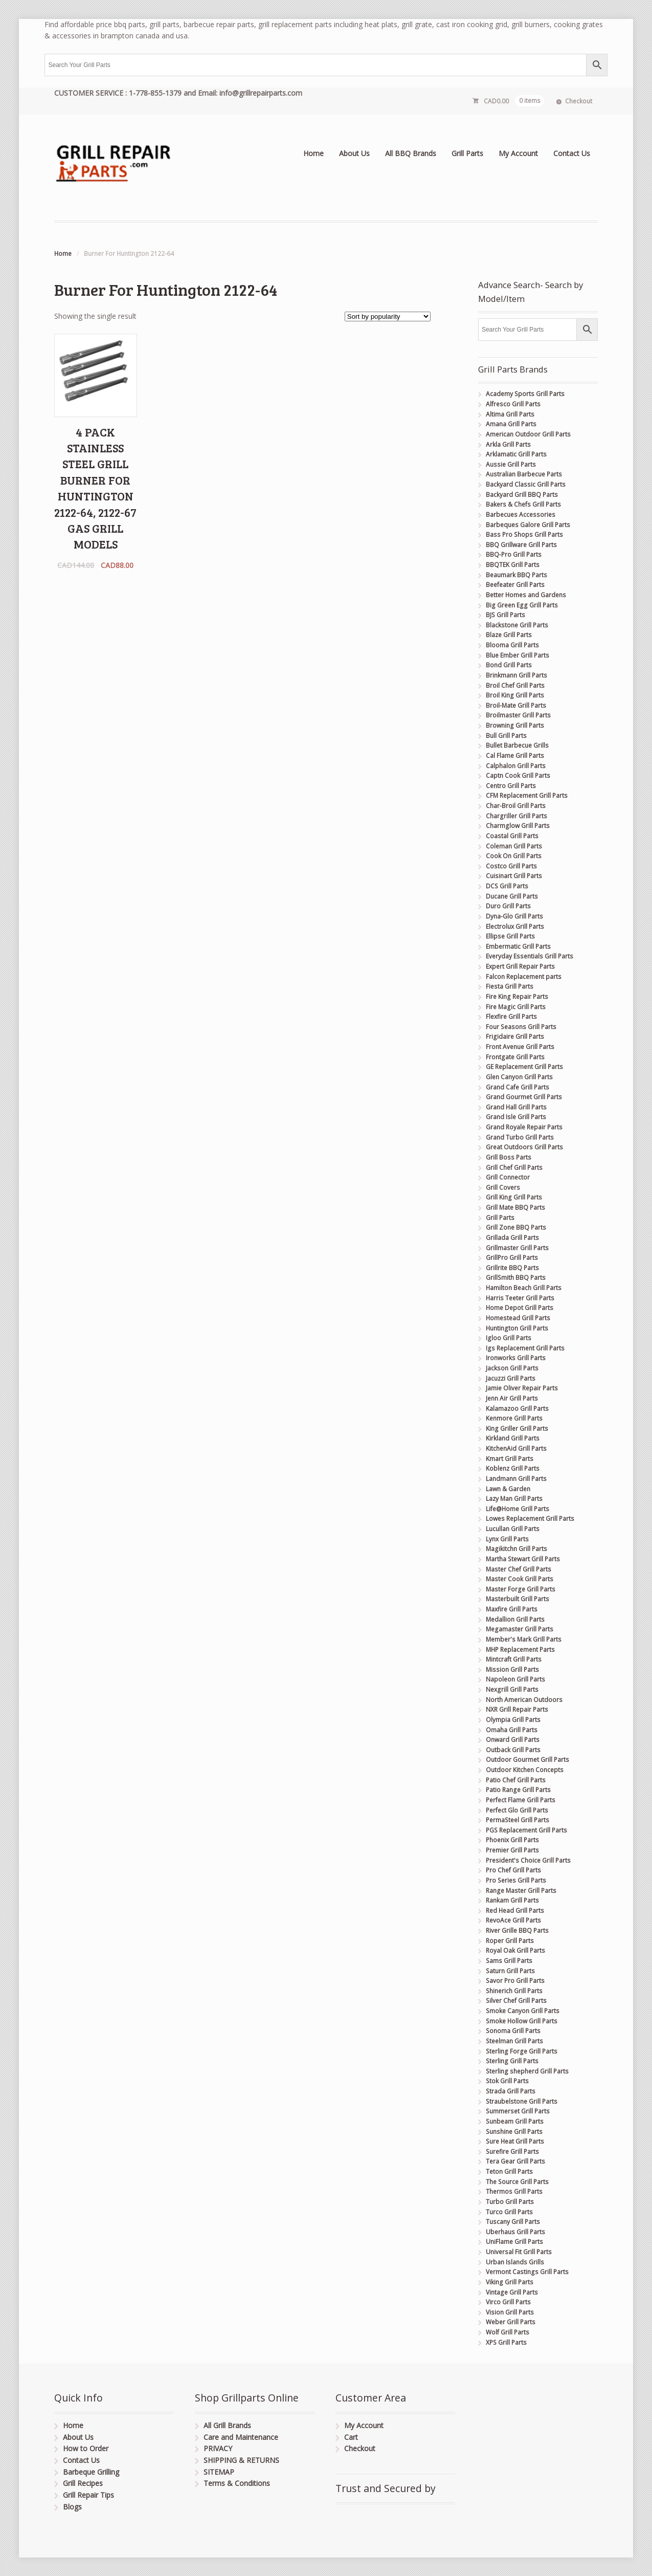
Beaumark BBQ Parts (516, 575)
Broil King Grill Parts (515, 695)
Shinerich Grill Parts (514, 1990)
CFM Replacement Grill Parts (527, 795)
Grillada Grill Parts (512, 1237)
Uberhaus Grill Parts (515, 2232)
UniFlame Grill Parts (514, 2241)
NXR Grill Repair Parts (517, 1709)
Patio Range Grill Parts (518, 1789)
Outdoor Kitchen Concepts (525, 1769)
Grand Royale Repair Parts (524, 1127)
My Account (518, 153)
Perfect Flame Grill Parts (520, 1800)
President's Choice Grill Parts (528, 1860)
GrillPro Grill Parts (512, 1257)
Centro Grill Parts (511, 785)
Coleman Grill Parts (514, 846)
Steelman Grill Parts (514, 2041)
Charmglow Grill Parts (518, 825)
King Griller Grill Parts (517, 1428)
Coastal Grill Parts (512, 836)
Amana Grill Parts (511, 424)
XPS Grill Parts (506, 2342)
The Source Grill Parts (517, 2181)
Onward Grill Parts (512, 1739)
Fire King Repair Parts (517, 996)
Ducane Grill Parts (512, 896)
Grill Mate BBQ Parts (515, 1207)
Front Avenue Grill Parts (520, 1046)
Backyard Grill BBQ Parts (522, 494)
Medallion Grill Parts (515, 1619)
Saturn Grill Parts (510, 1971)
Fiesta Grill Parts (509, 986)
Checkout (578, 101)
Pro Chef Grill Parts (513, 1870)
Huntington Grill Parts (517, 1328)
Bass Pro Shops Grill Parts (524, 534)
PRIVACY (218, 2448)
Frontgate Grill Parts (515, 1057)
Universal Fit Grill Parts (519, 2251)
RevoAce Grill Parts (513, 1920)
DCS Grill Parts (507, 886)
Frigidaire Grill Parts (515, 1036)
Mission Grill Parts (512, 1669)
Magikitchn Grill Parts (516, 1548)
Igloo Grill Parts (508, 1338)
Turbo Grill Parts (510, 2201)
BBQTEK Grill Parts (512, 564)
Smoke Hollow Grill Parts (521, 2021)
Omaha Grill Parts (511, 1730)
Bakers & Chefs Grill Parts (523, 504)
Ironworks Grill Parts (516, 1358)
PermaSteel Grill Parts (517, 1820)
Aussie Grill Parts (511, 464)
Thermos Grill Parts (514, 2191)
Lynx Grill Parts (507, 1539)
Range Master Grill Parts (521, 1890)
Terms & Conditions (237, 2483)
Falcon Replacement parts (523, 976)
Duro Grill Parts (508, 906)
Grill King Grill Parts (514, 1197)
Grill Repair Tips (88, 2495)
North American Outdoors (524, 1699)
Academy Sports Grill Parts (525, 393)
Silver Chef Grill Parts (516, 2000)
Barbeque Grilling (91, 2472)
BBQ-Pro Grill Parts (514, 554)
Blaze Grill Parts (509, 634)
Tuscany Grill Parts (513, 2221)
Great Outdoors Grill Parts (524, 1147)
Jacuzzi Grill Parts (510, 1378)
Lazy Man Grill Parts (514, 1498)
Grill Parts (467, 153)
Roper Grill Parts (510, 1940)
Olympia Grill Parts (513, 1719)
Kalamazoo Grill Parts (517, 1408)
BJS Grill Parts (505, 614)
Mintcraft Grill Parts (514, 1659)
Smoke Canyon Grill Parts (522, 2010)
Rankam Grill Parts (512, 1900)
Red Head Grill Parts (515, 1910)
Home (313, 153)
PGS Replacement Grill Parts (526, 1830)
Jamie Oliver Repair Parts (522, 1388)
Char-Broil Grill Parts (516, 805)
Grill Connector (508, 1177)
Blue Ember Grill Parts (517, 655)
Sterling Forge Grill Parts (521, 2051)
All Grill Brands (227, 2425)
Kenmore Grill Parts (514, 1418)
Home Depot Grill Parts (519, 1307)
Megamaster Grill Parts (519, 1629)
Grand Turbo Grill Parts (520, 1137)
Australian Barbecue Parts (524, 474)
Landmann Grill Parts (516, 1478)
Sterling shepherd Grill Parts (527, 2071)
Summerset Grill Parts (518, 2111)
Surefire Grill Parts (512, 2151)
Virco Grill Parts (508, 2302)
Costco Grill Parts (511, 866)
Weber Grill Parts (510, 2322)
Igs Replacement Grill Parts (525, 1348)
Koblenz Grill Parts (512, 1468)
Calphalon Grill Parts (516, 765)
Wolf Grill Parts (507, 2332)
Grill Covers (503, 1187)
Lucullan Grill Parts (512, 1528)
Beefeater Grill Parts (515, 584)
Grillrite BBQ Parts (512, 1267)
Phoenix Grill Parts (512, 1840)
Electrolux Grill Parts (515, 926)
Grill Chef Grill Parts (514, 1167)
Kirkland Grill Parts (512, 1438)
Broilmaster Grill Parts (518, 715)
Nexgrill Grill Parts (512, 1689)
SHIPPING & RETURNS (241, 2460)
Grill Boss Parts (508, 1157)
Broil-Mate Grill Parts (516, 705)
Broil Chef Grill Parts (515, 685)
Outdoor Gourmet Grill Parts (527, 1759)
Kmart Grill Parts (509, 1458)
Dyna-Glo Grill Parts (514, 916)
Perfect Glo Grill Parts (517, 1810)
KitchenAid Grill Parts (516, 1448)
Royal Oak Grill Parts (515, 1950)
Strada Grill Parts (510, 2091)
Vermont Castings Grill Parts (527, 2271)
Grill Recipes (83, 2483)
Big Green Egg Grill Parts (522, 605)
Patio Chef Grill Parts (516, 1780)
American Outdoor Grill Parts (528, 434)
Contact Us (571, 153)
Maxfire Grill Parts (511, 1609)
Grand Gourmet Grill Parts (524, 1097)
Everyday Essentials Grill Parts (529, 956)
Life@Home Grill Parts (517, 1508)
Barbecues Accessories (520, 514)
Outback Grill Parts (513, 1749)
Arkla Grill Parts (508, 444)
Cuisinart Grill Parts (514, 875)
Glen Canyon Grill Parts (519, 1077)
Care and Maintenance (241, 2437)
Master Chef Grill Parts (518, 1569)
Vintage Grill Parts (512, 2292)
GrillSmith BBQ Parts (516, 1277)
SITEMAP (219, 2472)
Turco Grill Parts (509, 2212)
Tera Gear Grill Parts (515, 2161)
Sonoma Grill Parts (513, 2030)
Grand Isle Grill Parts (516, 1116)
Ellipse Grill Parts (510, 936)
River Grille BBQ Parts (517, 1930)
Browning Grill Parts (515, 725)
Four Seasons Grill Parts (521, 1026)
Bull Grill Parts (506, 735)
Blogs (72, 2507)
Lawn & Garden (508, 1489)
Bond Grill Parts (509, 665)
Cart (351, 2437)
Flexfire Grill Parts (511, 1016)
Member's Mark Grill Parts (523, 1639)
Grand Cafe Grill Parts (517, 1087)
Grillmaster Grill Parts (517, 1247)
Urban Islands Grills (515, 2262)
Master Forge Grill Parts (520, 1589)
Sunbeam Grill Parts (515, 2121)
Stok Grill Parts (507, 2081)
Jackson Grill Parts (512, 1368)
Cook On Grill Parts (514, 856)
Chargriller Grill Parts (516, 816)
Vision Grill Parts (510, 2312)
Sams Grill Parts (509, 1960)
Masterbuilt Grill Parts (517, 1599)
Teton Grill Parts (509, 2171)
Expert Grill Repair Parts (520, 966)
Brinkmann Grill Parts (516, 675)
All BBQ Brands (410, 153)
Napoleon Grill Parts (515, 1679)
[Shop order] (388, 316)
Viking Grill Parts (509, 2282)
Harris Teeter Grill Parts (520, 1298)
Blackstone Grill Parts (517, 625)
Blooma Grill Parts (512, 645)
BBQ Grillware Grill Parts (521, 544)
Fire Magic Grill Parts (516, 1006)
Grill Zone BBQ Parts (516, 1227)
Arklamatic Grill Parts (516, 454)
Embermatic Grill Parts (518, 946)
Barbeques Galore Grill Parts (528, 524)
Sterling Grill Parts (512, 2061)
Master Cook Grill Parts (519, 1579)
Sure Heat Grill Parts (515, 2141)
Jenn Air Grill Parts (512, 1398)
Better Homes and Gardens (526, 595)
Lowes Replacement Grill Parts (530, 1518)
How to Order (85, 2448)
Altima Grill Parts (510, 414)
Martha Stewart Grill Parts (523, 1559)
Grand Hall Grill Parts (516, 1107)
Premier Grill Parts (512, 1850)
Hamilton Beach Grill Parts (523, 1287)
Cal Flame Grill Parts (515, 755)
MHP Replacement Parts (520, 1649)
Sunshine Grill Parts (514, 2131)
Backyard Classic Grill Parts (526, 484)
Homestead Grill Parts (518, 1318)
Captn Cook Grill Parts (518, 775)
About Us (354, 153)
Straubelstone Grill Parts (521, 2101)
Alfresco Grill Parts (513, 404)
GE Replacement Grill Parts (524, 1066)
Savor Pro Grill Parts (515, 1980)
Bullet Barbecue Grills (517, 745)
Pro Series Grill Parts (516, 1880)
